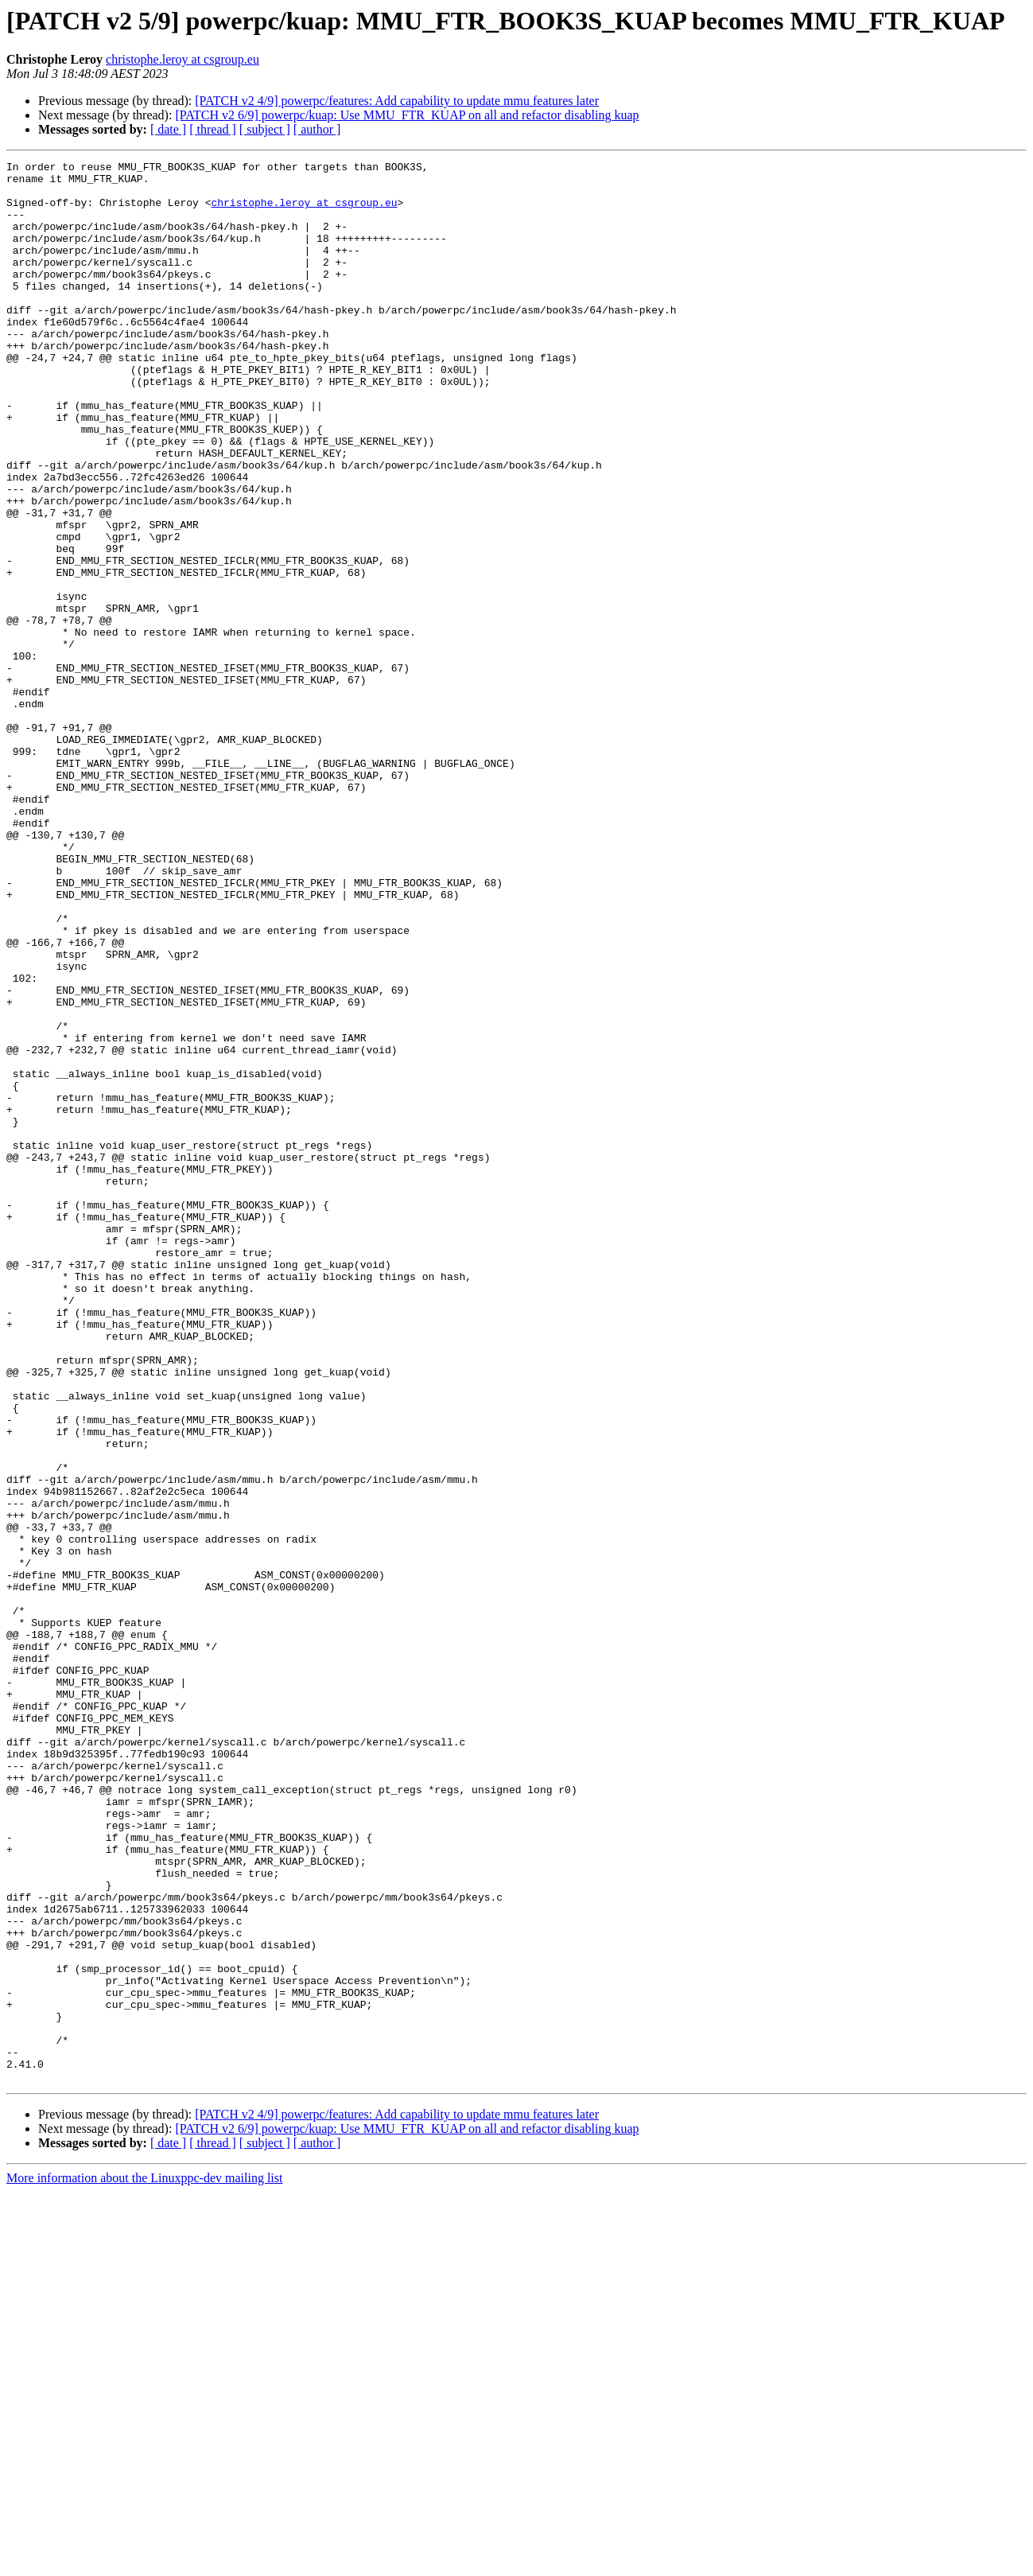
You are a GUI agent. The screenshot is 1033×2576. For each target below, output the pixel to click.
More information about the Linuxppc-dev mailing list (144, 2562)
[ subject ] (264, 129)
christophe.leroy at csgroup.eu (182, 59)
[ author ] (317, 129)
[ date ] (168, 129)
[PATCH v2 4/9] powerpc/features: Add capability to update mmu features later (397, 100)
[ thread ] (212, 129)
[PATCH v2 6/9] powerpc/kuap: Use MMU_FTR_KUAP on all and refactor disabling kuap (407, 115)
